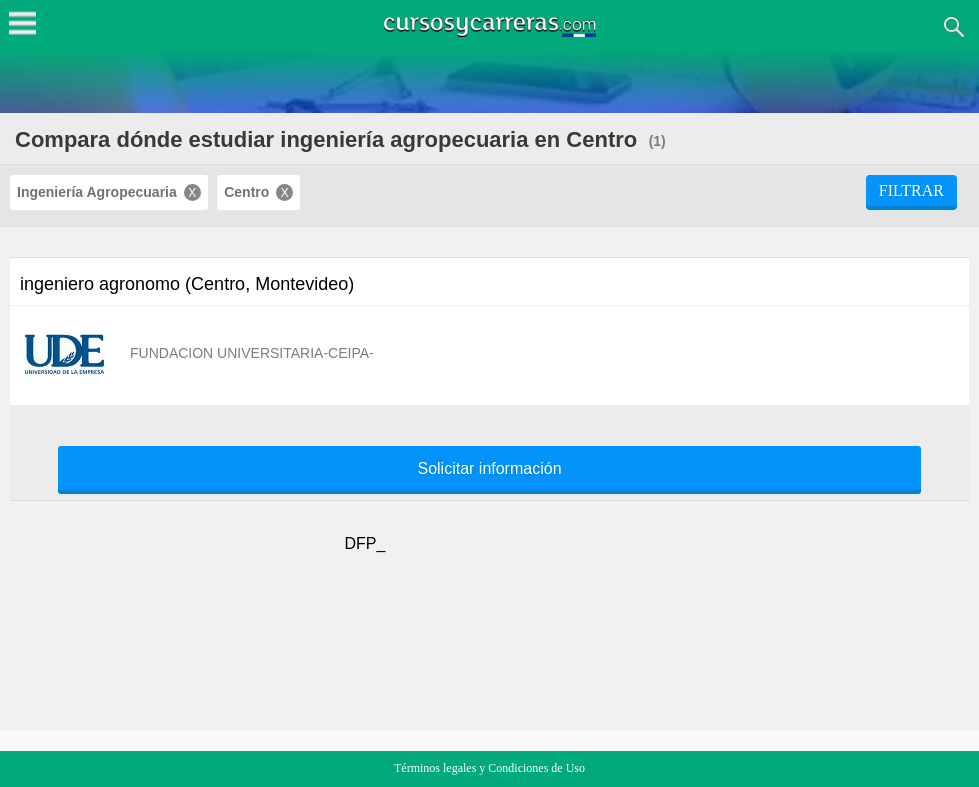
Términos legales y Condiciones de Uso (489, 768)
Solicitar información (489, 469)
